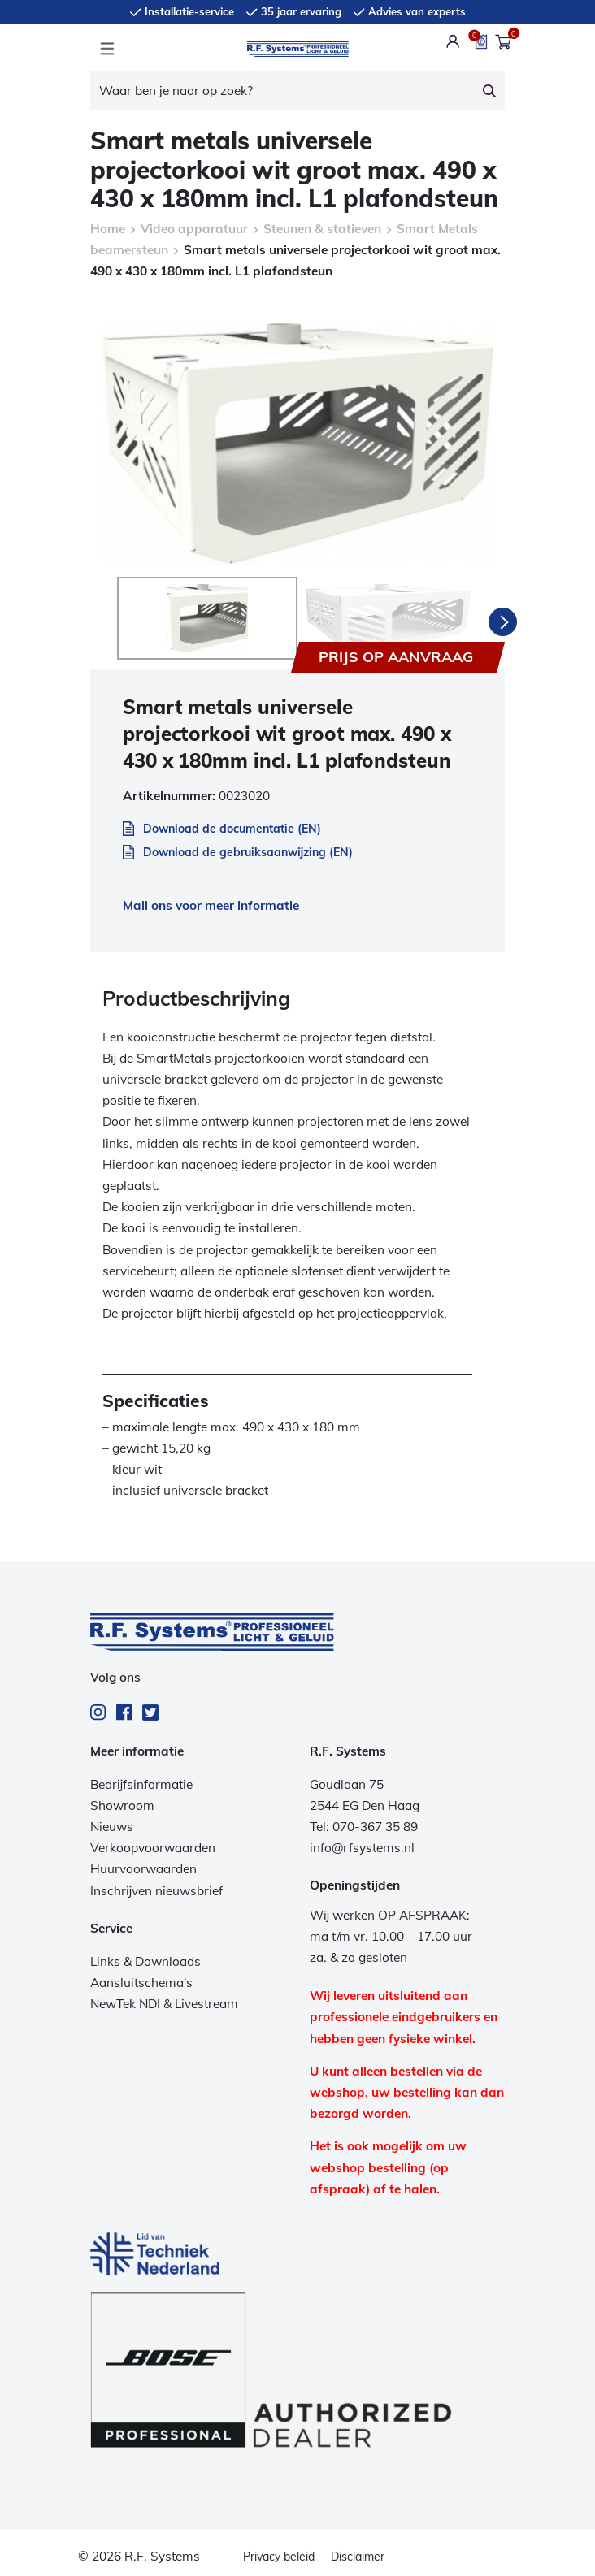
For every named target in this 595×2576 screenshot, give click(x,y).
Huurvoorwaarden (143, 1865)
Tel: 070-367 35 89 (364, 1823)
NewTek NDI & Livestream (164, 2000)
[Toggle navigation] (106, 49)
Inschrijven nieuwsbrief (156, 1887)
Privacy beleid (279, 2553)
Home (107, 228)
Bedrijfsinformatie (141, 1781)
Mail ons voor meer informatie (211, 902)
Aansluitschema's (141, 1979)
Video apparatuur (194, 228)
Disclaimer (357, 2553)
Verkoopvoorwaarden (152, 1844)
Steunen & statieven (322, 228)
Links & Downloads (145, 1958)
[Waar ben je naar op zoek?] (282, 90)
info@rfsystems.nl (362, 1844)
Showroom (122, 1802)
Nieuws (111, 1823)
